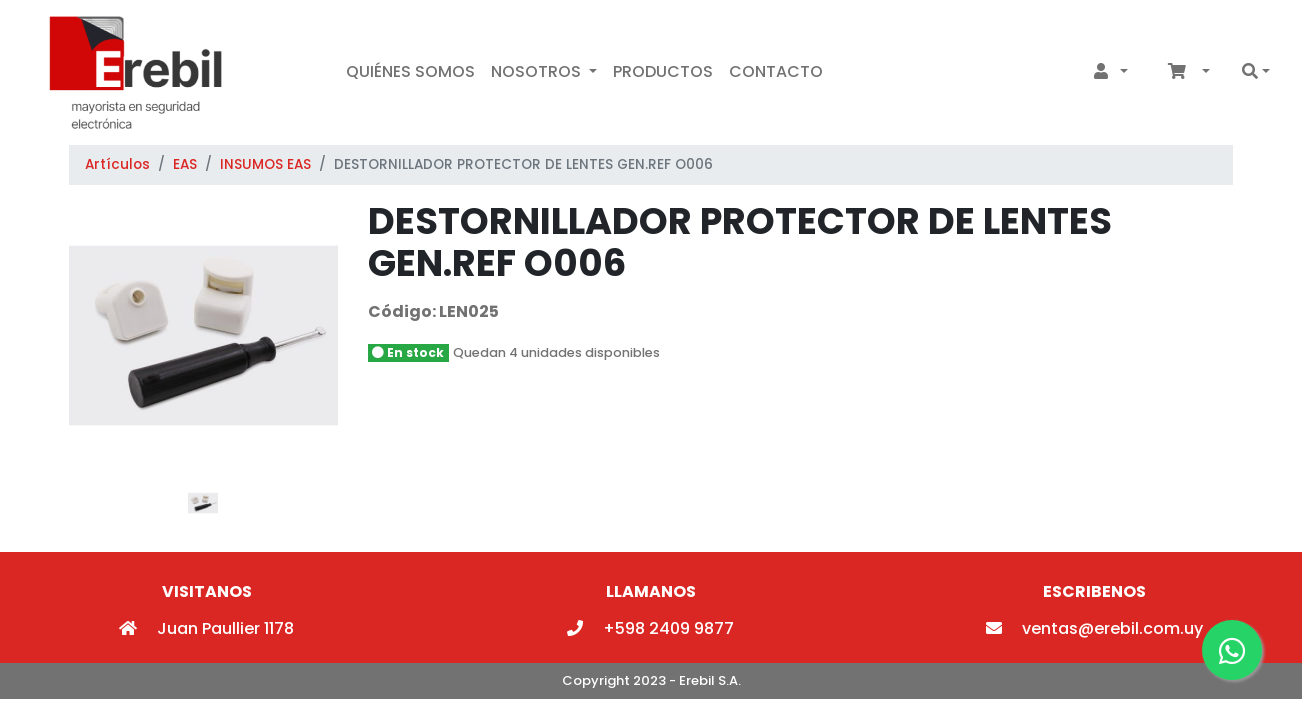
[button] (1107, 72)
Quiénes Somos (410, 71)
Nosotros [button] (538, 71)
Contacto (776, 71)
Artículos (117, 164)
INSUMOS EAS (265, 164)
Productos (663, 71)
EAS (185, 164)
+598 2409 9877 (650, 628)
